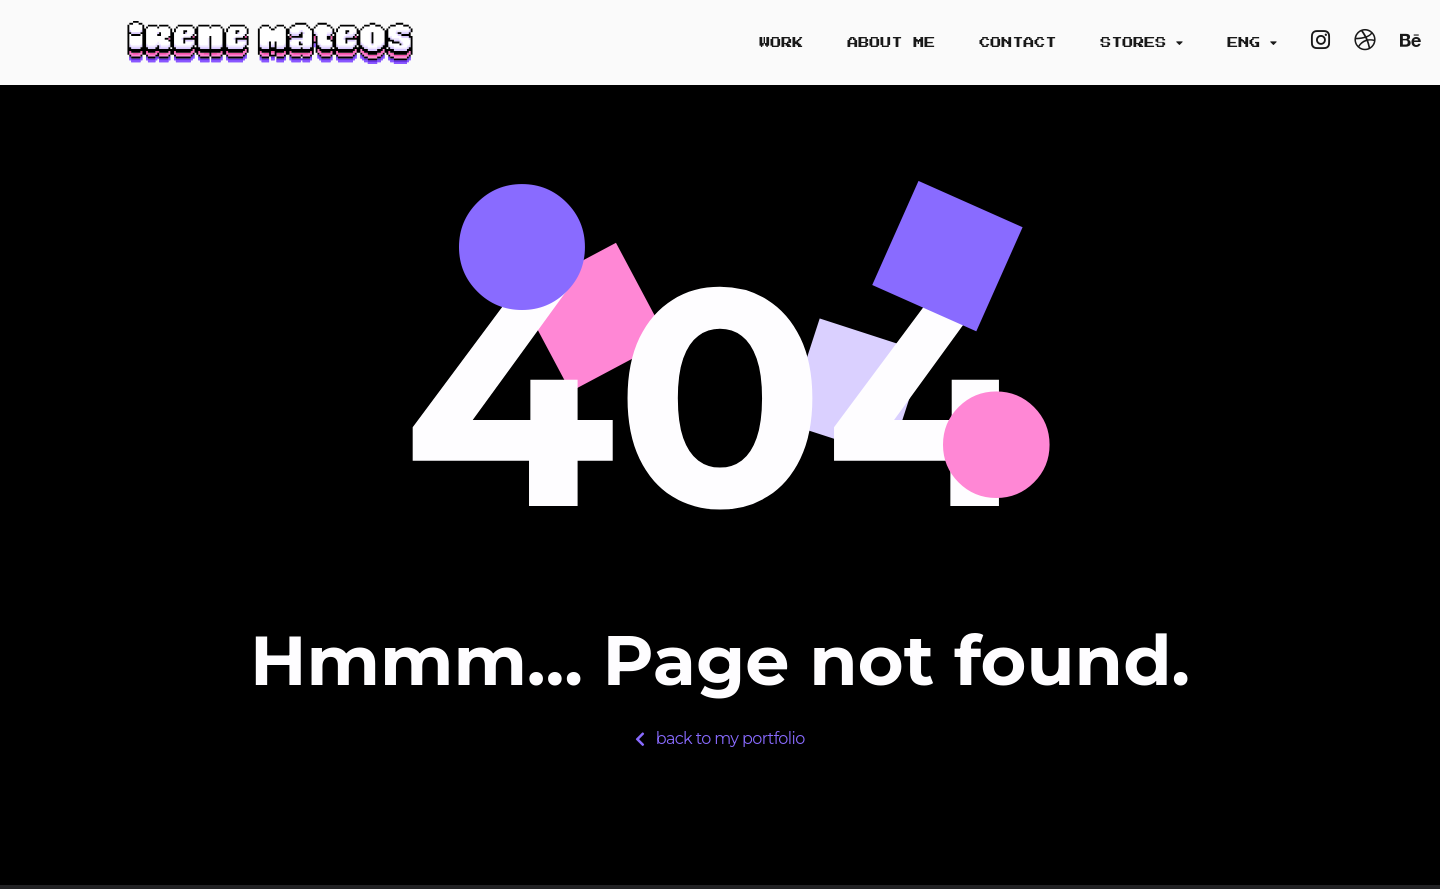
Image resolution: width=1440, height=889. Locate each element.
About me (891, 42)
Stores (1141, 42)
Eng (1252, 42)
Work (781, 42)
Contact (1017, 42)
